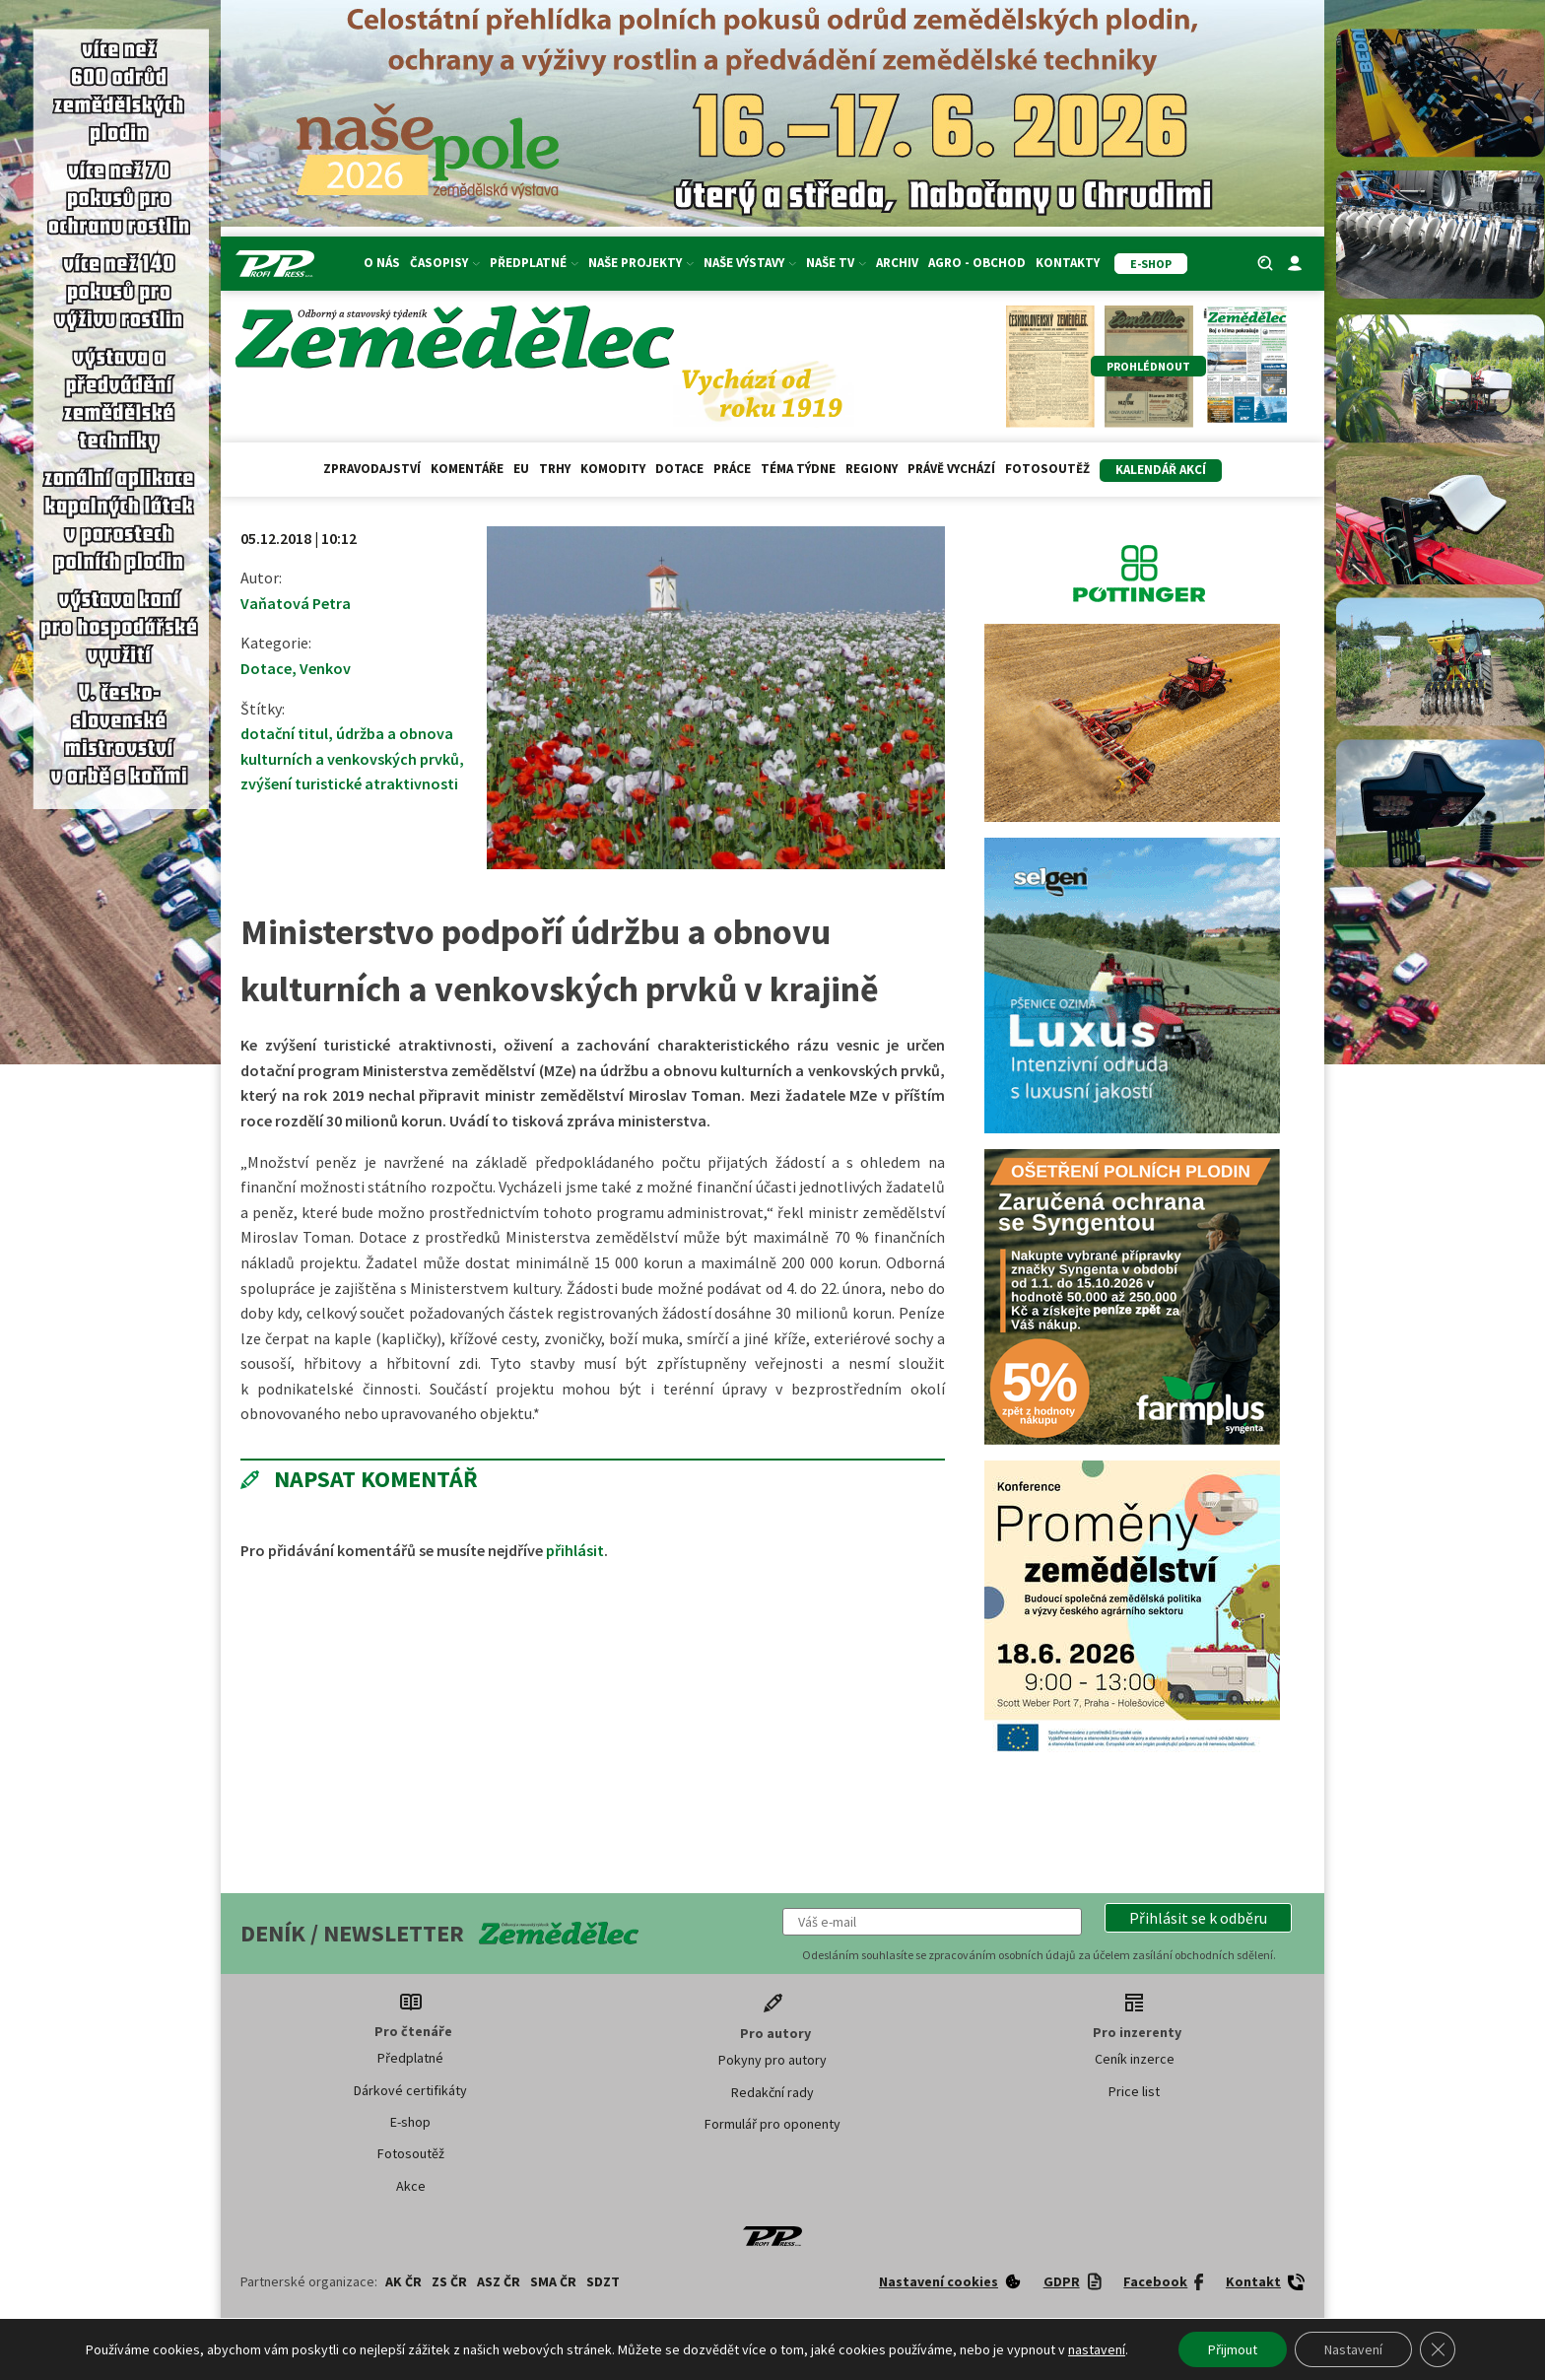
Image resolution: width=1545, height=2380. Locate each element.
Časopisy (445, 262)
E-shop (410, 2122)
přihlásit (575, 1550)
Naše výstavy (750, 262)
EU (521, 468)
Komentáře (467, 468)
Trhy (555, 468)
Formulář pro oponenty (772, 2124)
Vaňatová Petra (295, 603)
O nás (382, 262)
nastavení (1096, 2349)
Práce (732, 468)
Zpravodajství (372, 468)
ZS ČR (449, 2281)
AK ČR (403, 2281)
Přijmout (1232, 2349)
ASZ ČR (498, 2281)
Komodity (612, 468)
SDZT (603, 2281)
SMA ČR (553, 2281)
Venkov (325, 668)
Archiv (897, 262)
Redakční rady (772, 2092)
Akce (411, 2186)
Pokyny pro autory (772, 2060)
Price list (1134, 2091)
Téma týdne (798, 468)
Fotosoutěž (1047, 468)
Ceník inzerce (1135, 2059)
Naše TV (836, 262)
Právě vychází (951, 468)
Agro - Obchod (977, 262)
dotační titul (284, 733)
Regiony (871, 468)
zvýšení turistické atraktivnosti (349, 783)
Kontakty (1068, 262)
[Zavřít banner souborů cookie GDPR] (1437, 2349)
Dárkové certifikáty (410, 2090)
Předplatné (534, 262)
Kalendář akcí (1160, 469)
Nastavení (1353, 2349)
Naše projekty (641, 262)
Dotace (679, 468)
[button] (1198, 1918)
